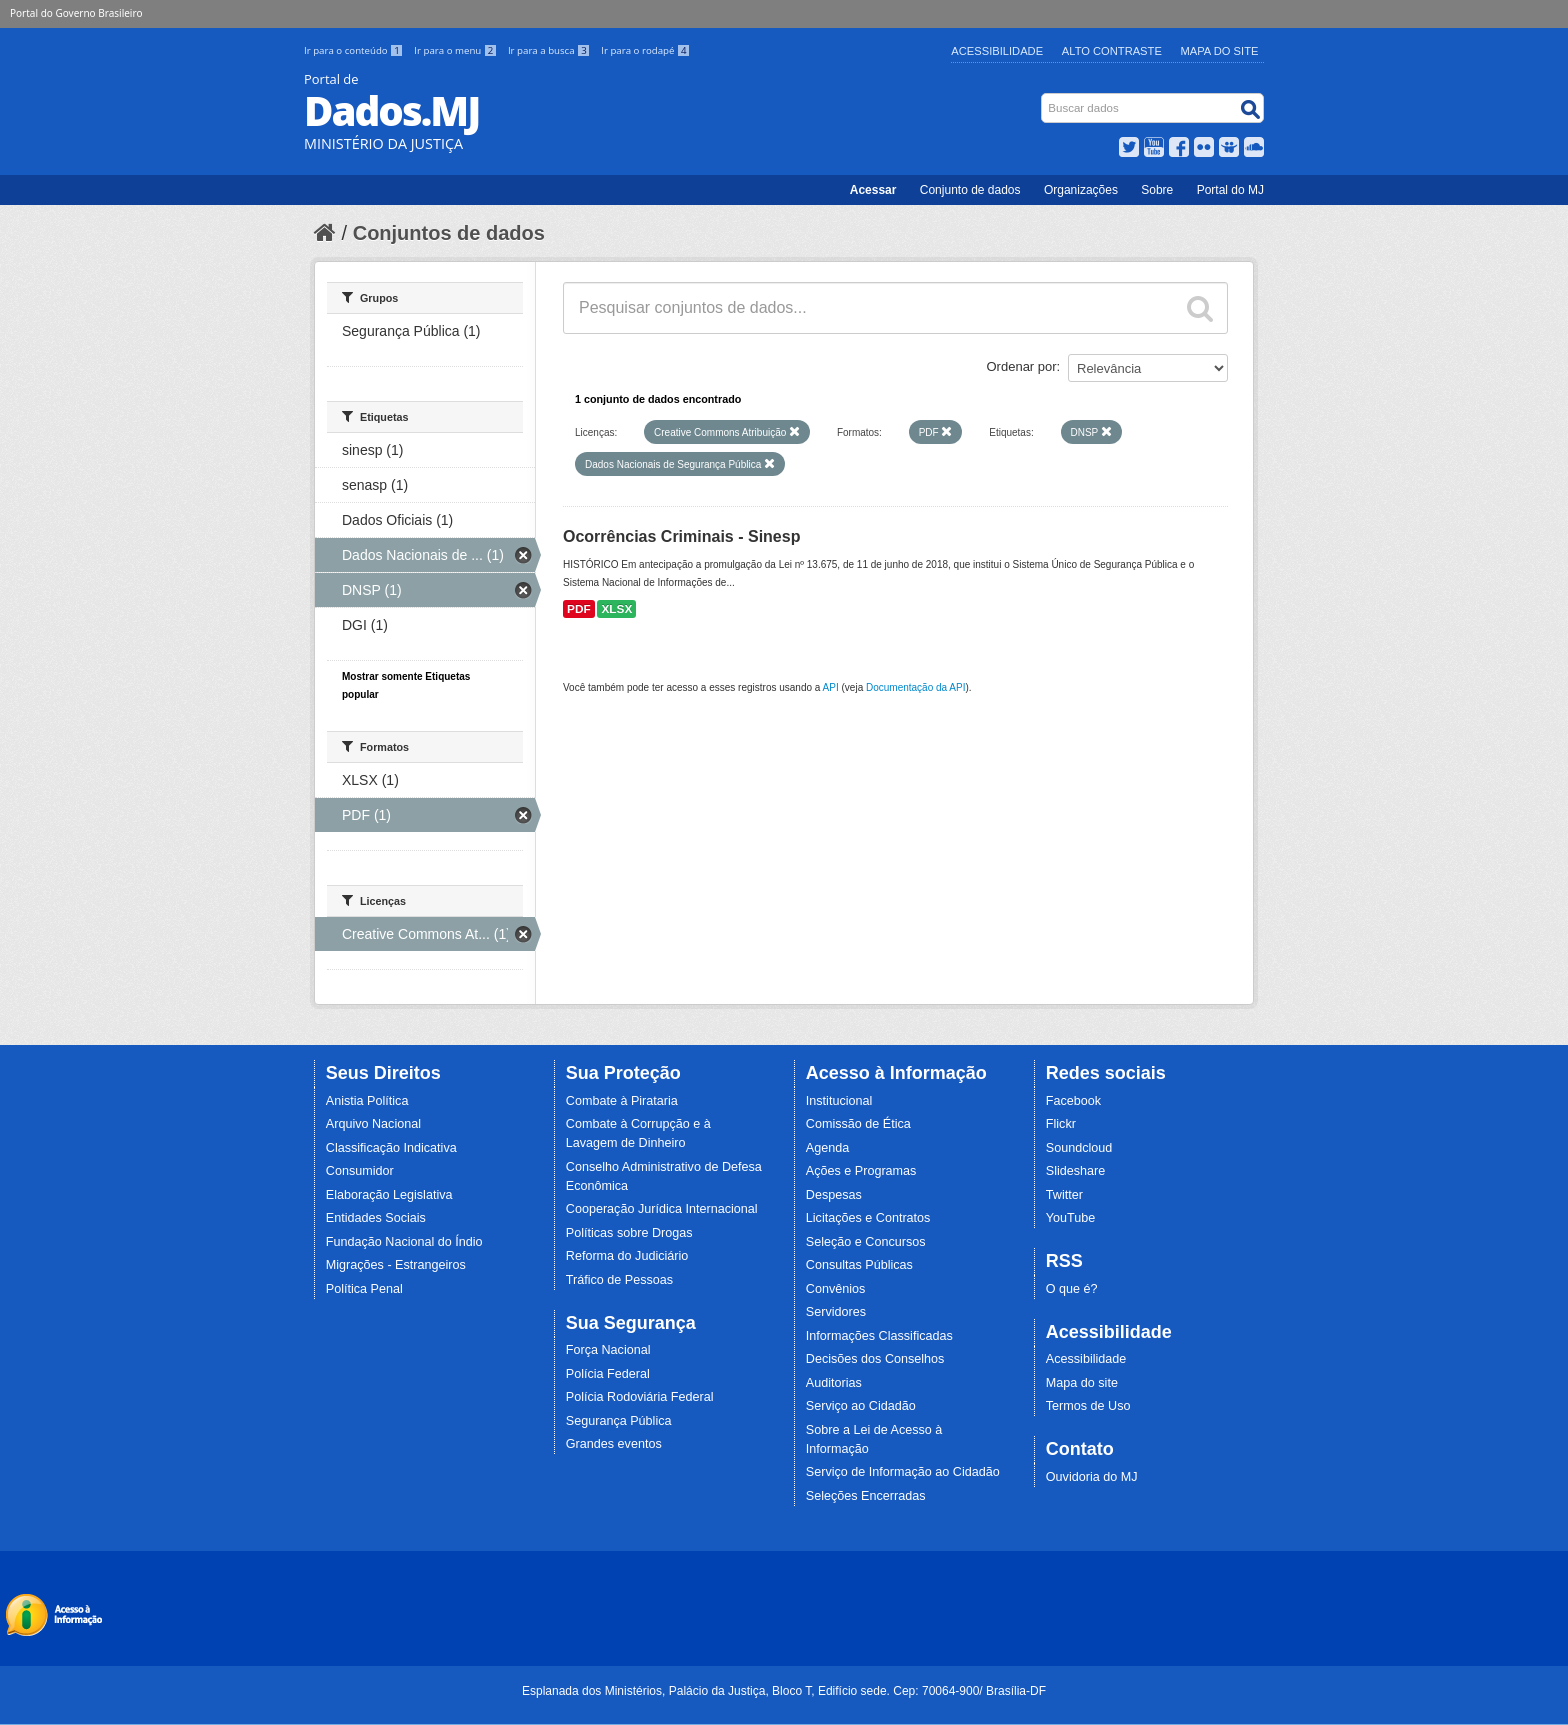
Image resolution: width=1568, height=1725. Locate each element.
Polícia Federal (608, 1374)
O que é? (1072, 1289)
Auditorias (834, 1383)
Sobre (1157, 190)
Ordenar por (1022, 366)
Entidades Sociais (376, 1218)
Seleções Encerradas (866, 1496)
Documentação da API (916, 687)
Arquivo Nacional (373, 1124)
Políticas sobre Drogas (629, 1233)
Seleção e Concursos (866, 1242)
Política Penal (364, 1289)
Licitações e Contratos (868, 1218)
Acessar (873, 190)
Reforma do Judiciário (627, 1256)
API (831, 687)
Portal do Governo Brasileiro (76, 13)
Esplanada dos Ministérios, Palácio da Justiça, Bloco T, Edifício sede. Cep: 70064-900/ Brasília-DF (784, 1691)
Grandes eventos (614, 1444)
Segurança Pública (619, 1421)
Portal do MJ (1230, 190)
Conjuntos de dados (449, 233)
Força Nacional (608, 1350)
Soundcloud (1079, 1148)
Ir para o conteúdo (355, 50)
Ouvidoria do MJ (1092, 1477)
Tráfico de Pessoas (619, 1280)
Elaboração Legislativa (389, 1195)
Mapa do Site (1220, 51)
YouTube (1071, 1218)
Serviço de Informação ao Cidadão (903, 1472)
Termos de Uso (1088, 1406)
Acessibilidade (997, 51)
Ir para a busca (550, 50)
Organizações (1081, 190)
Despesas (834, 1195)
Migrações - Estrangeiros (396, 1265)
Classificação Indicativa (391, 1148)
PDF (579, 609)
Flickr (1061, 1124)
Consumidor (360, 1171)
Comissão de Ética (858, 1124)
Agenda (827, 1148)
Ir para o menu (457, 50)
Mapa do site (1082, 1383)
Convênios (836, 1289)
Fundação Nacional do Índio (404, 1242)
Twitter (1064, 1195)
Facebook (1073, 1101)
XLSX (616, 609)
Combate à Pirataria (622, 1101)
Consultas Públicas (859, 1265)
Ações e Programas (861, 1171)
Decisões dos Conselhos (875, 1359)
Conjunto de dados (970, 190)
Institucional (839, 1101)
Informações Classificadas (879, 1336)
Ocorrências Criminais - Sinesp (681, 536)
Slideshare (1076, 1171)
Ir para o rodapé (645, 50)
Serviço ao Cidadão (861, 1406)
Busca (1043, 97)
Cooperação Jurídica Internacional (662, 1209)
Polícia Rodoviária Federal (640, 1397)
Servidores (836, 1312)
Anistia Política (367, 1101)
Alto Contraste (1112, 51)
